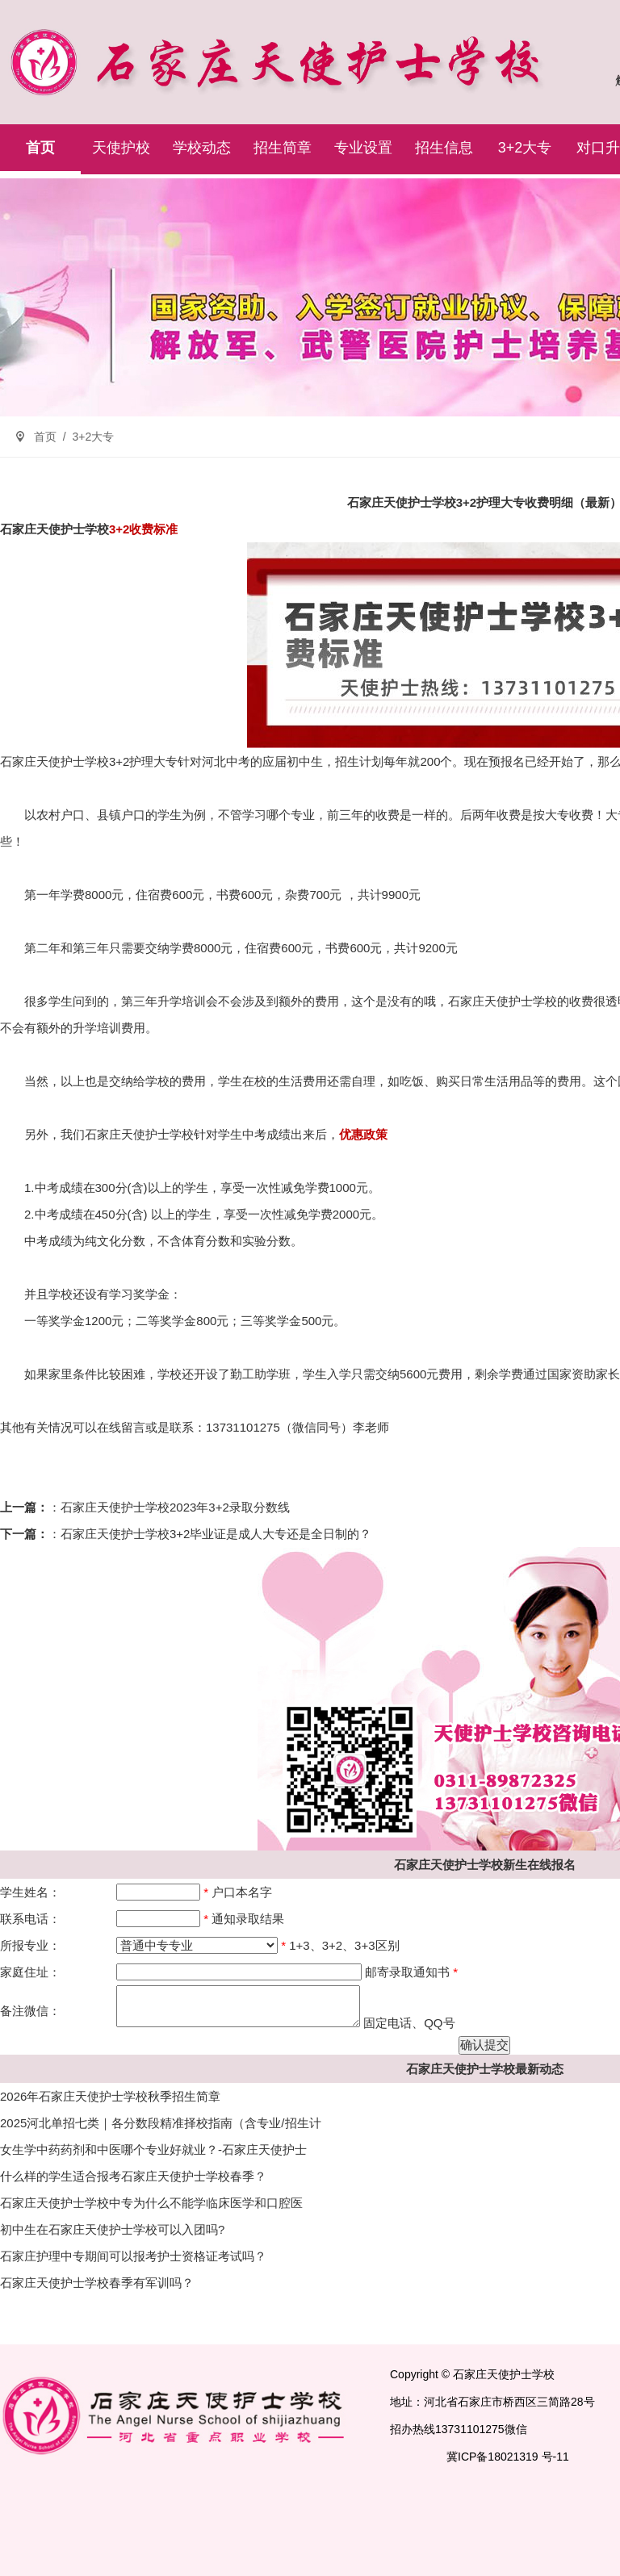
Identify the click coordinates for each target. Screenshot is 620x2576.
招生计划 (359, 761)
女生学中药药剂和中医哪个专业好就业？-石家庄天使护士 (153, 2149)
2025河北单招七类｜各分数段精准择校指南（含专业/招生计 (160, 2123)
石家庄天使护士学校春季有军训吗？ (97, 2283)
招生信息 (444, 148)
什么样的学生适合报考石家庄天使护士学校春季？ (133, 2176)
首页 (40, 148)
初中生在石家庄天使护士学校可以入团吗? (112, 2229)
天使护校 (121, 148)
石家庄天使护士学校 (54, 529)
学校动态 (202, 148)
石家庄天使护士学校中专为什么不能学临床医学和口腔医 (151, 2203)
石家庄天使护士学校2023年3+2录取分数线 (175, 1507)
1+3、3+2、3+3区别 (344, 1945)
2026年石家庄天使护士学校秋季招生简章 (110, 2096)
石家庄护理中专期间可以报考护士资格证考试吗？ (133, 2256)
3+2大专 (525, 148)
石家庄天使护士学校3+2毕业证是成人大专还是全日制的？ (216, 1534)
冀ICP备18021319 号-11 (507, 2456)
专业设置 (363, 148)
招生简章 (282, 148)
